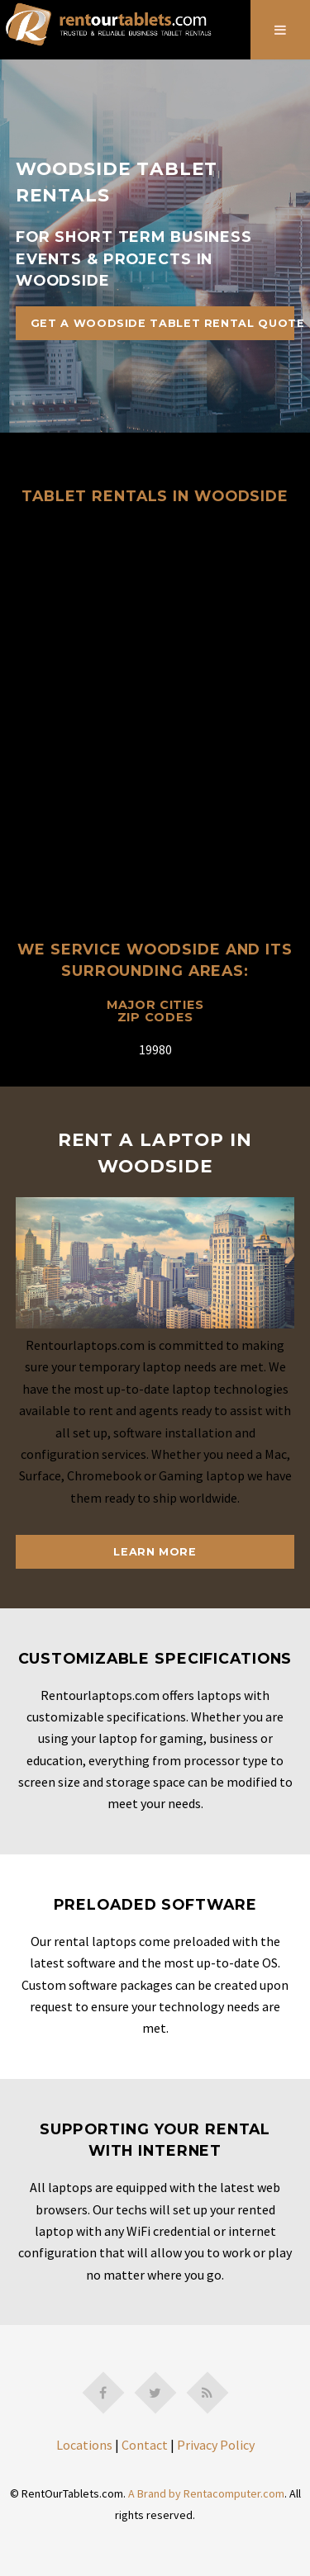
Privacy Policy (216, 2444)
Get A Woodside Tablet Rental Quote (163, 323)
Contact (145, 2444)
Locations (84, 2444)
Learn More (154, 1552)
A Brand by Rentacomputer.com (206, 2493)
